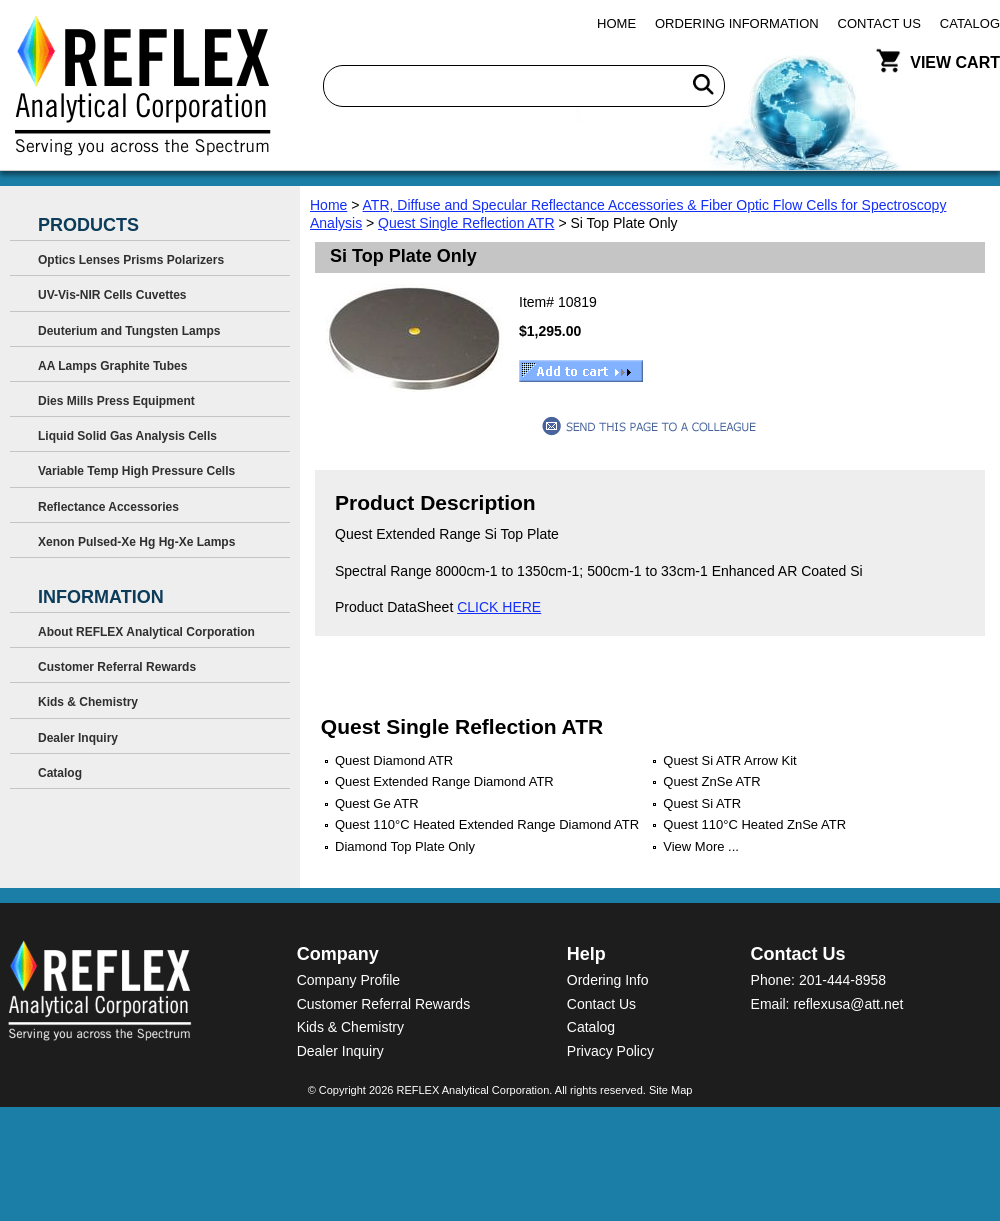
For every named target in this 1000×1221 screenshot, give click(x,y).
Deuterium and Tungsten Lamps (129, 331)
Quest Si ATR (702, 803)
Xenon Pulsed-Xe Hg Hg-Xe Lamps (136, 542)
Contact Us (879, 23)
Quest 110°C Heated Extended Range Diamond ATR (487, 824)
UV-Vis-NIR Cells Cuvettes (112, 295)
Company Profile (349, 980)
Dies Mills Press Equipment (116, 401)
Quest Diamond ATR (394, 760)
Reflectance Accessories (108, 507)
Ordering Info (608, 980)
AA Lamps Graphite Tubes (112, 366)
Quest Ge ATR (377, 803)
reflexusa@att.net (848, 1004)
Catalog (970, 23)
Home (616, 23)
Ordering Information (737, 23)
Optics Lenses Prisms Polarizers (131, 260)
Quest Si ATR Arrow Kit (729, 760)
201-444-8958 (842, 980)
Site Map (670, 1090)
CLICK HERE (499, 607)
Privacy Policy (610, 1051)
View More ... (701, 846)
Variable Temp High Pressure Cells (136, 471)
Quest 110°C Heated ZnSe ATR (754, 824)
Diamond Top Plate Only (405, 846)
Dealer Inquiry (78, 738)
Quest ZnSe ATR (711, 781)
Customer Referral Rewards (117, 667)
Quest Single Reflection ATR (466, 223)
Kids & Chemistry (88, 702)
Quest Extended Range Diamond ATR (444, 781)
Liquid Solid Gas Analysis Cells (127, 436)
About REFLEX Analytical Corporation (146, 632)
